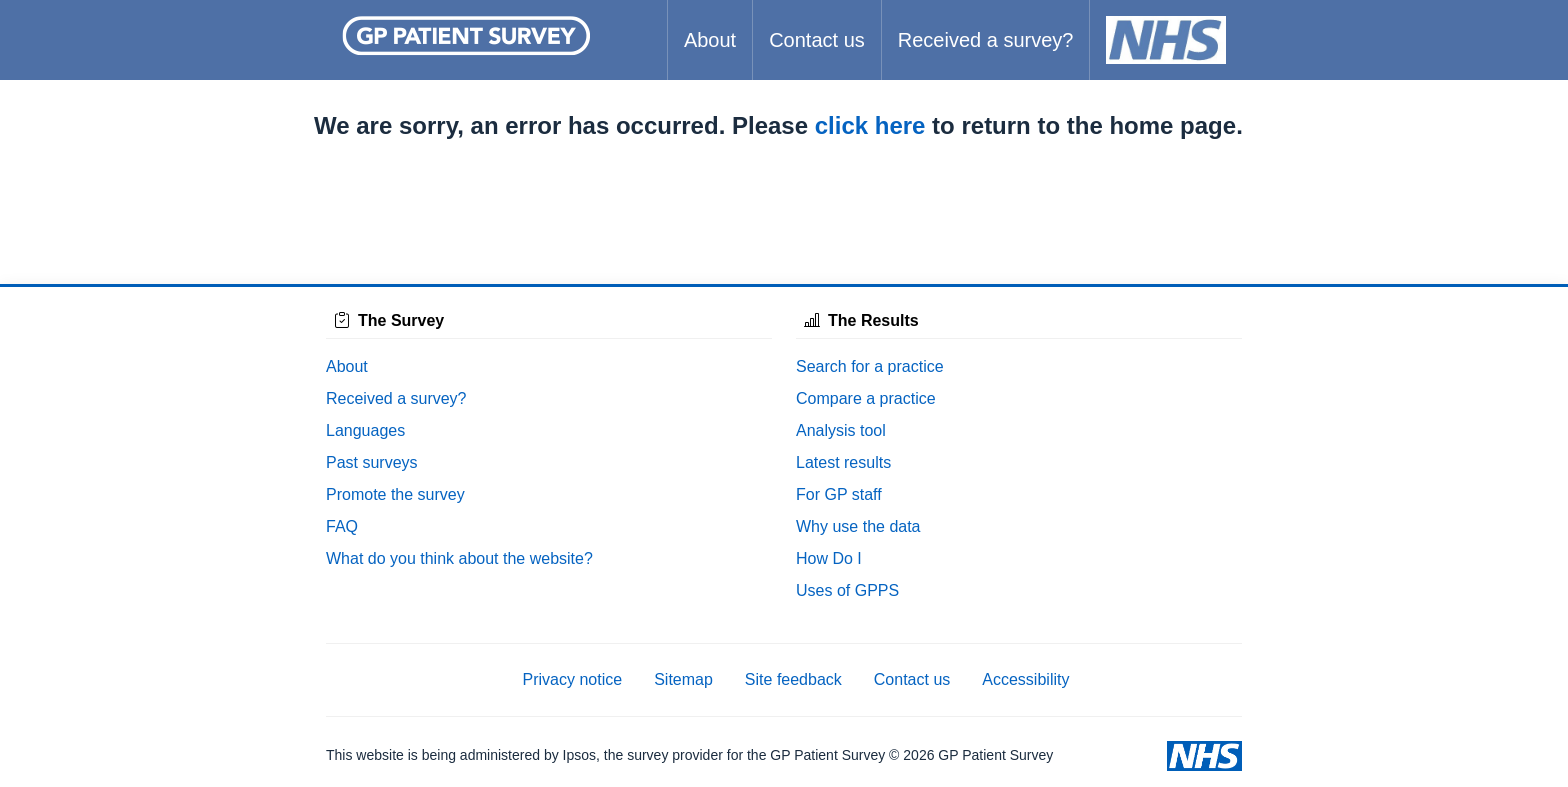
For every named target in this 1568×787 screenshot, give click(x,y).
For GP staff (839, 494)
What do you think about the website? (459, 558)
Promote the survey (395, 494)
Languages (365, 430)
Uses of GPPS (847, 590)
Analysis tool (841, 430)
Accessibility (1025, 679)
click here (870, 125)
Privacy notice (573, 679)
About (710, 40)
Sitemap (683, 679)
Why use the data (858, 526)
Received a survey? (986, 40)
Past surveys (372, 462)
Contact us (817, 40)
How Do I (829, 558)
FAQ (342, 526)
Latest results (843, 462)
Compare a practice (866, 398)
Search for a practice (870, 366)
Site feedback (793, 679)
